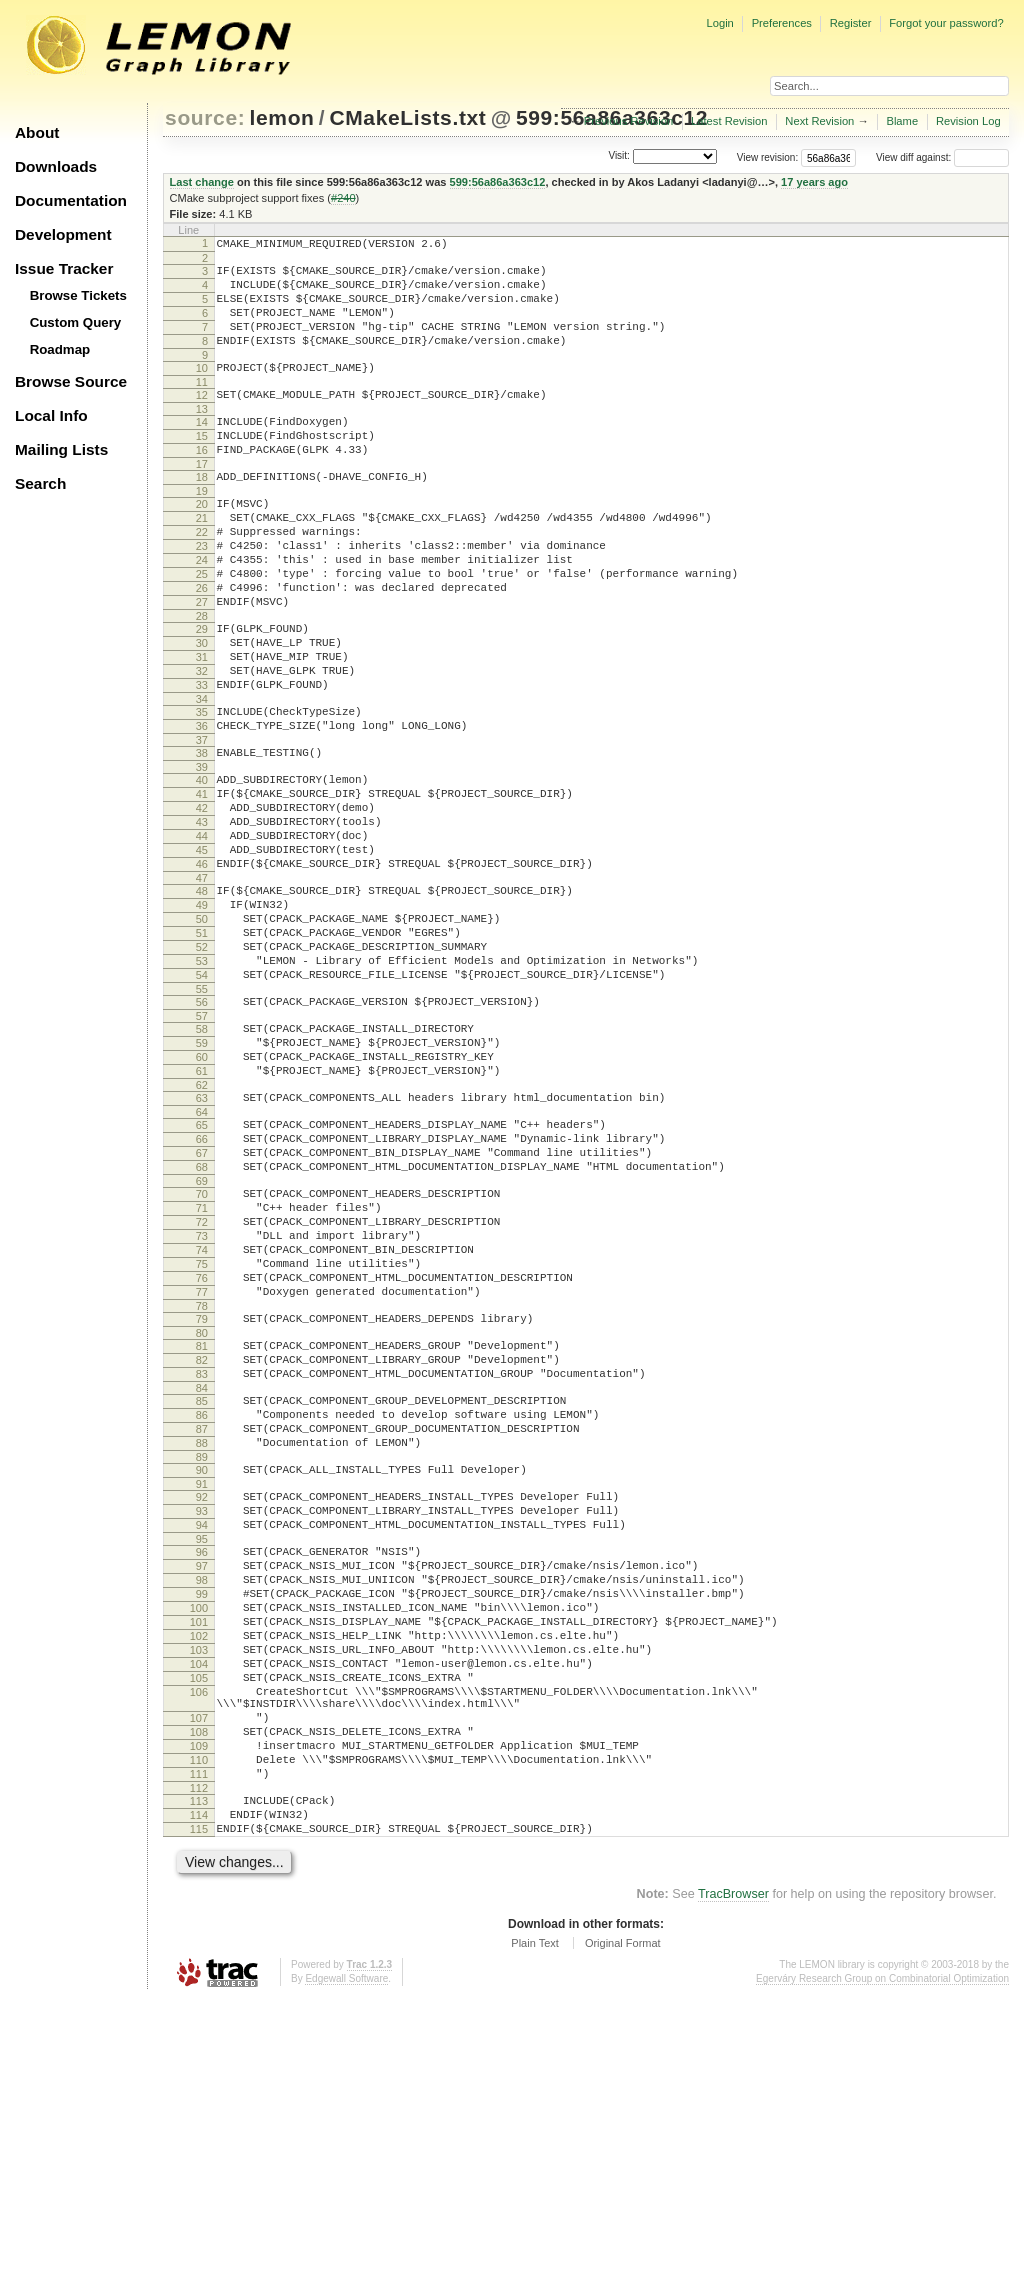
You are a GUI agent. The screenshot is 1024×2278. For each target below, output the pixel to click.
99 (202, 1822)
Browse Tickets (78, 295)
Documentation (71, 200)
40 (202, 867)
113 (199, 2071)
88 (202, 1647)
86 (202, 1613)
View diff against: (942, 157)
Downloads (56, 166)
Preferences (782, 23)
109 (199, 2007)
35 (202, 790)
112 (199, 2058)
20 (202, 543)
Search (40, 483)
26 (202, 645)
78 (202, 1489)
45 (202, 952)
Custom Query (76, 322)
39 (202, 854)
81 (202, 1532)
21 (202, 560)
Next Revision (819, 121)
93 (202, 1724)
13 (202, 436)
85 (202, 1596)
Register (851, 23)
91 (202, 1694)
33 (202, 760)
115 (199, 2105)
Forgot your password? (946, 23)
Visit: (619, 156)
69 (202, 1340)
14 (202, 449)
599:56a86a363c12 (498, 182)
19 (202, 530)
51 (202, 1050)
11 (202, 406)
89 (202, 1664)
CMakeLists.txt (407, 117)
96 (202, 1771)
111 (199, 2041)
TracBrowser (733, 2173)
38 (202, 837)
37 (202, 824)
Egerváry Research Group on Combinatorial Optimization (882, 2257)
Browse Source (71, 381)
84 (202, 1583)
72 (202, 1387)
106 (199, 1941)
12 (202, 419)
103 (199, 1890)
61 (202, 1212)
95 (202, 1758)
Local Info (51, 415)
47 (202, 986)
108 (199, 1990)
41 (202, 884)
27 (202, 662)
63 (202, 1242)
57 (202, 1148)
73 (202, 1404)
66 (202, 1289)
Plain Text (535, 2222)
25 (202, 628)
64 (202, 1259)
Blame (902, 121)
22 (202, 577)
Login (719, 23)
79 (202, 1502)
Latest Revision (729, 121)
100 (199, 1839)
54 (202, 1101)
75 (202, 1438)
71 (202, 1370)
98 (202, 1805)
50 (202, 1033)
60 (202, 1195)
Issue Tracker (64, 268)
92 (202, 1707)
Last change (202, 182)
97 (202, 1788)
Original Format (623, 2222)
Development (63, 234)
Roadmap (60, 349)
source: (205, 117)
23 (202, 594)
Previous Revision (629, 121)
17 (202, 500)
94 (202, 1741)
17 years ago (814, 182)
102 (199, 1873)
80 (202, 1519)
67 (202, 1306)
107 (199, 1973)
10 (202, 389)
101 (199, 1856)
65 (202, 1272)
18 (202, 513)
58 (202, 1161)
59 (202, 1178)
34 (202, 777)
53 (202, 1084)
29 (202, 692)
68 (202, 1323)
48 (202, 999)
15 (202, 466)
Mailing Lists (61, 449)
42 (202, 901)
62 (202, 1229)
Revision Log (968, 121)
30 (202, 709)
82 (202, 1549)
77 (202, 1472)
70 (202, 1353)
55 (202, 1118)
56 (202, 1131)
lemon (282, 117)
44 (202, 935)
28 (202, 679)
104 (199, 1907)
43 (202, 918)
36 (202, 807)
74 (202, 1421)
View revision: (768, 157)
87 (202, 1630)
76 (202, 1455)
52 (202, 1067)
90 (202, 1677)
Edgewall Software (346, 2257)
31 (202, 726)
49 (202, 1016)
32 (202, 743)
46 (202, 969)
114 (199, 2088)
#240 (343, 198)
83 (202, 1566)
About (37, 132)
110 (199, 2024)
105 (199, 1924)
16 (202, 483)
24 (202, 611)
